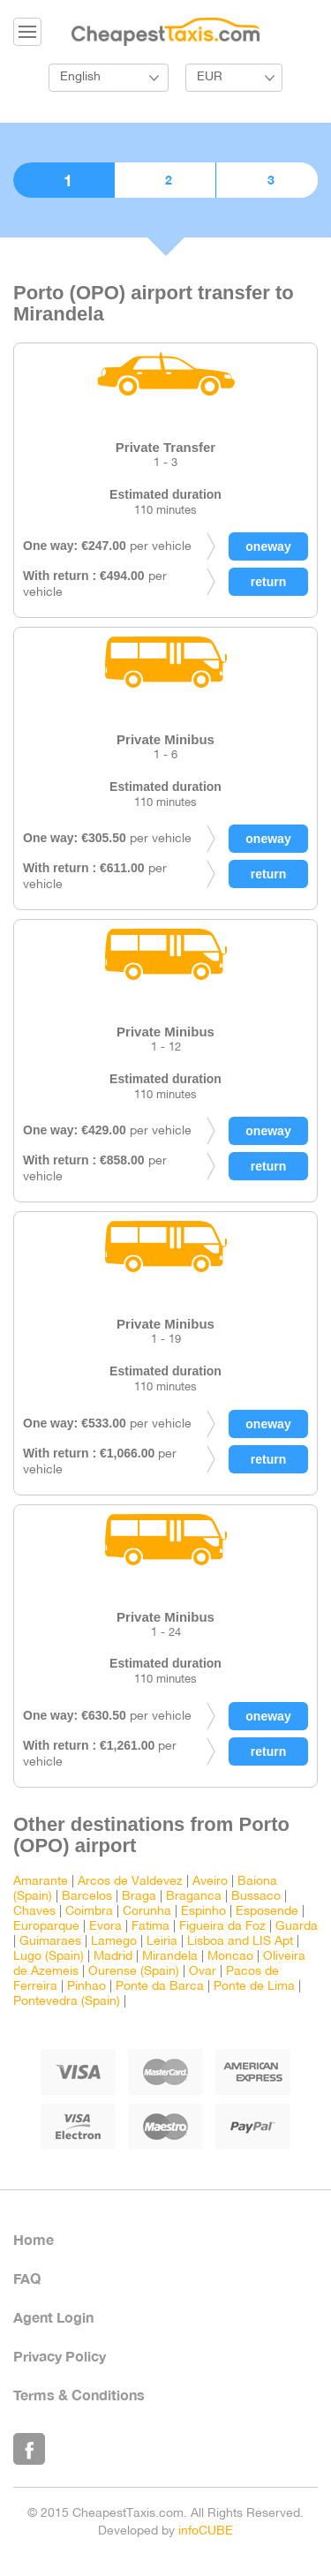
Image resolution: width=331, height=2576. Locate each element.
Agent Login (53, 2317)
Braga (139, 1896)
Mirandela (170, 1956)
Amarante (40, 1881)
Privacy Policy (59, 2355)
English (80, 77)
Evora (105, 1926)
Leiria (162, 1941)
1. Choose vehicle (63, 180)
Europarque (46, 1926)
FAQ (27, 2278)
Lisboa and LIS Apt (240, 1941)
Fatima (150, 1926)
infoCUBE (205, 2531)
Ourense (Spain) (133, 1971)
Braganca (194, 1896)
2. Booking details (165, 180)
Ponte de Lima (254, 1986)
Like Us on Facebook (29, 2449)
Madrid (113, 1956)
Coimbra (89, 1911)
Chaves (34, 1911)
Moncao (230, 1956)
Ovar (202, 1971)
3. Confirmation (267, 180)
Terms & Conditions (79, 2394)
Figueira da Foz (222, 1926)
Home (33, 2239)
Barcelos (87, 1896)
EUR (209, 77)
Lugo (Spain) (48, 1956)
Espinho (203, 1911)
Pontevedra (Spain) (66, 2001)
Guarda (296, 1926)
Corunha (147, 1911)
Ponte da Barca (160, 1986)
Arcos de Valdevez (130, 1881)
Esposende (267, 1911)
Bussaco (256, 1896)
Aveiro (210, 1881)
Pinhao (86, 1986)
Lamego (114, 1941)
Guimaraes (50, 1941)
